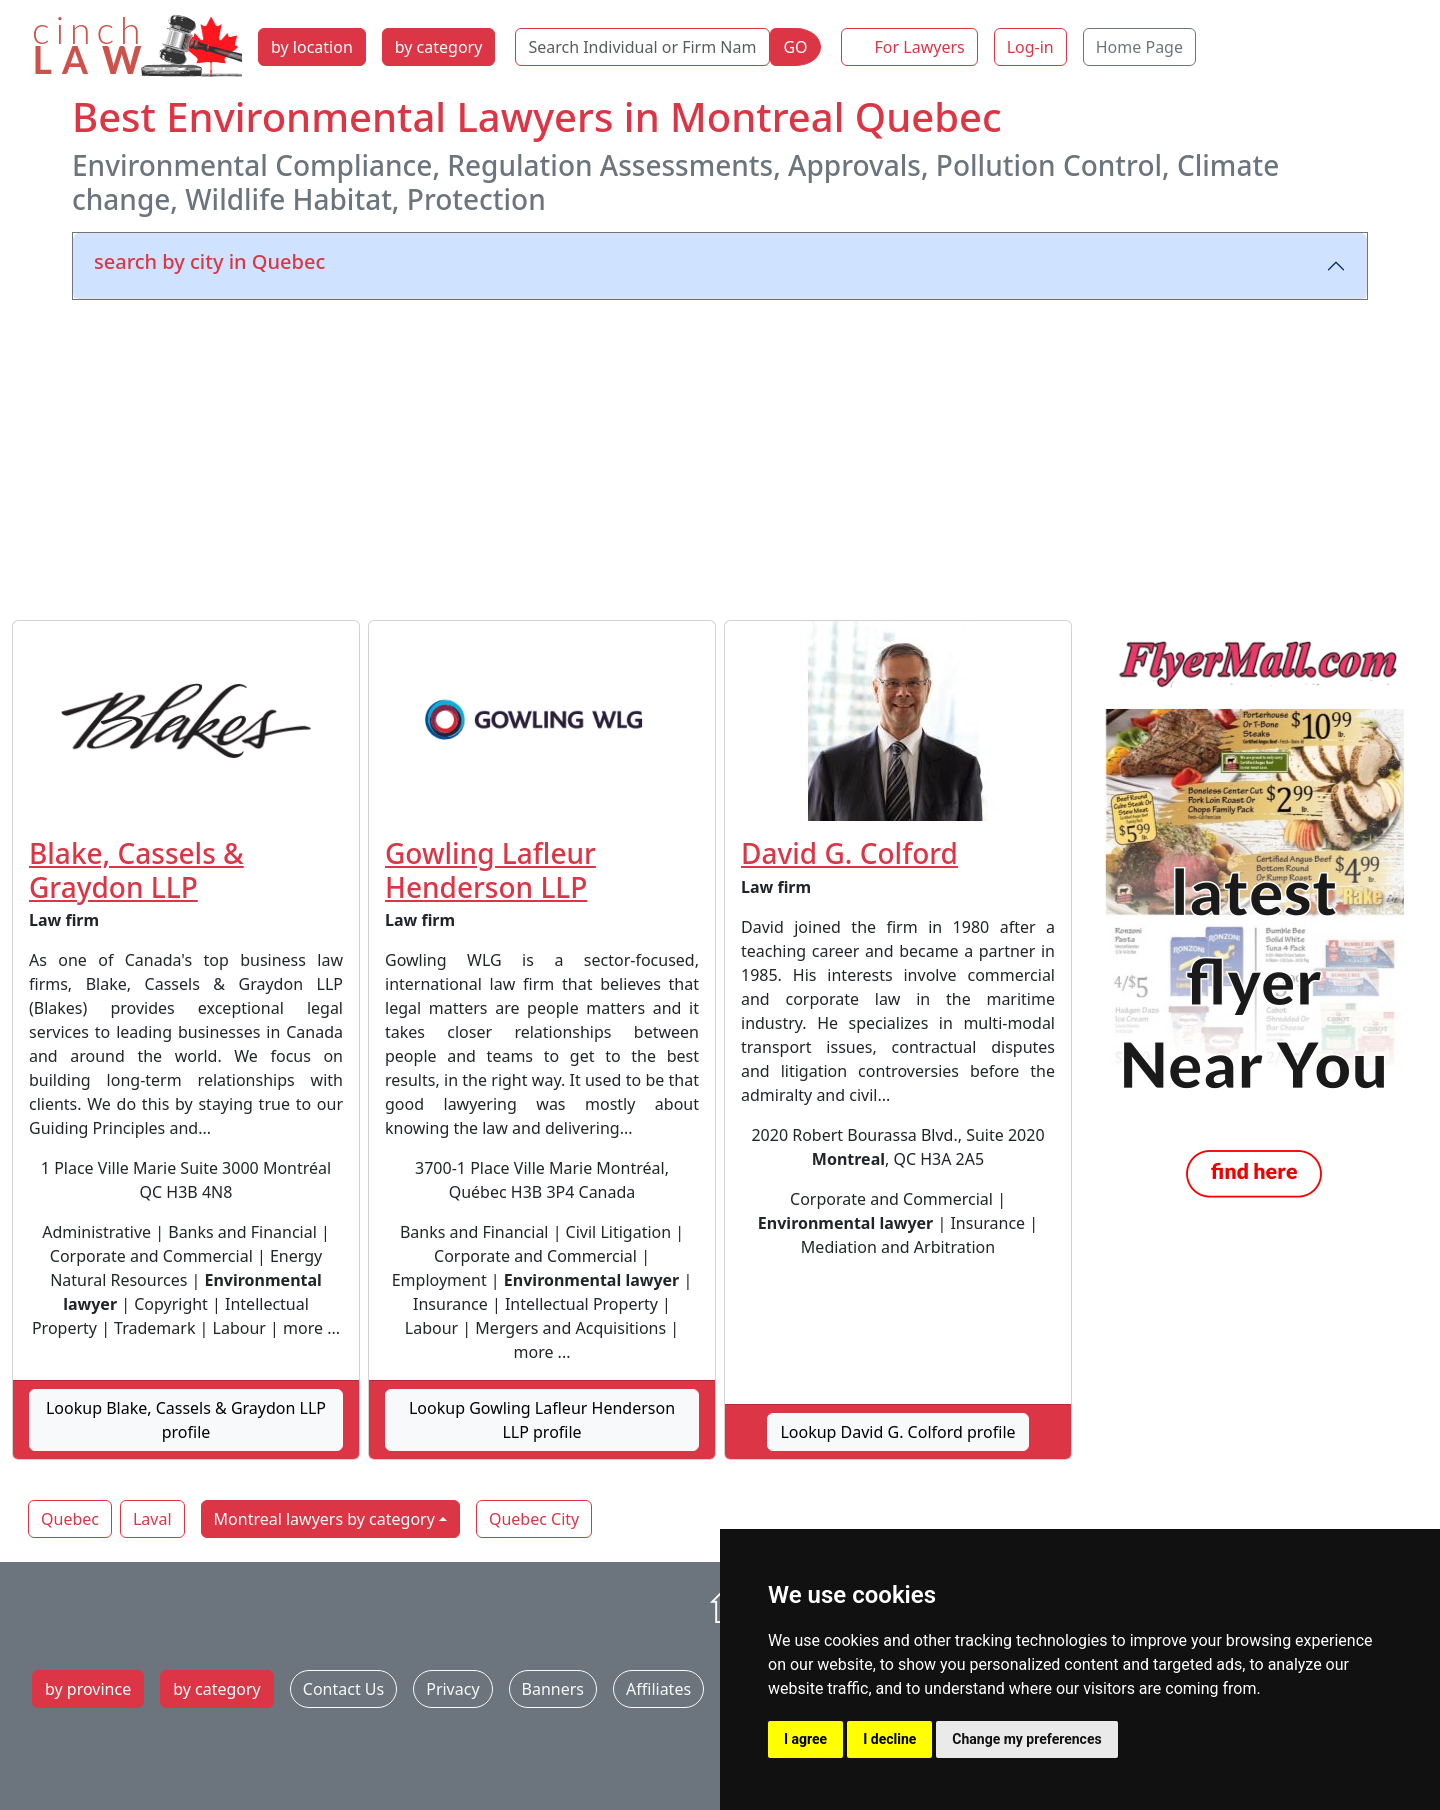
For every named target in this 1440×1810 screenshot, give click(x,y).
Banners (553, 1689)
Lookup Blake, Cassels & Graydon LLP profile (186, 1420)
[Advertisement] (720, 456)
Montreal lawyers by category (324, 1519)
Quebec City (534, 1519)
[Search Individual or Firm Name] (642, 47)
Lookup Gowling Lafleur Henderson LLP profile (542, 1420)
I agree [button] (805, 1739)
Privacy (452, 1689)
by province (88, 1689)
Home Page (1139, 47)
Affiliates (658, 1689)
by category (439, 47)
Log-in (1030, 47)
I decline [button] (889, 1739)
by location (312, 47)
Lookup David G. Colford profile (897, 1432)
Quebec (70, 1519)
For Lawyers (920, 47)
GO (795, 47)
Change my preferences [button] (1026, 1739)
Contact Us (343, 1689)
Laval (152, 1519)
